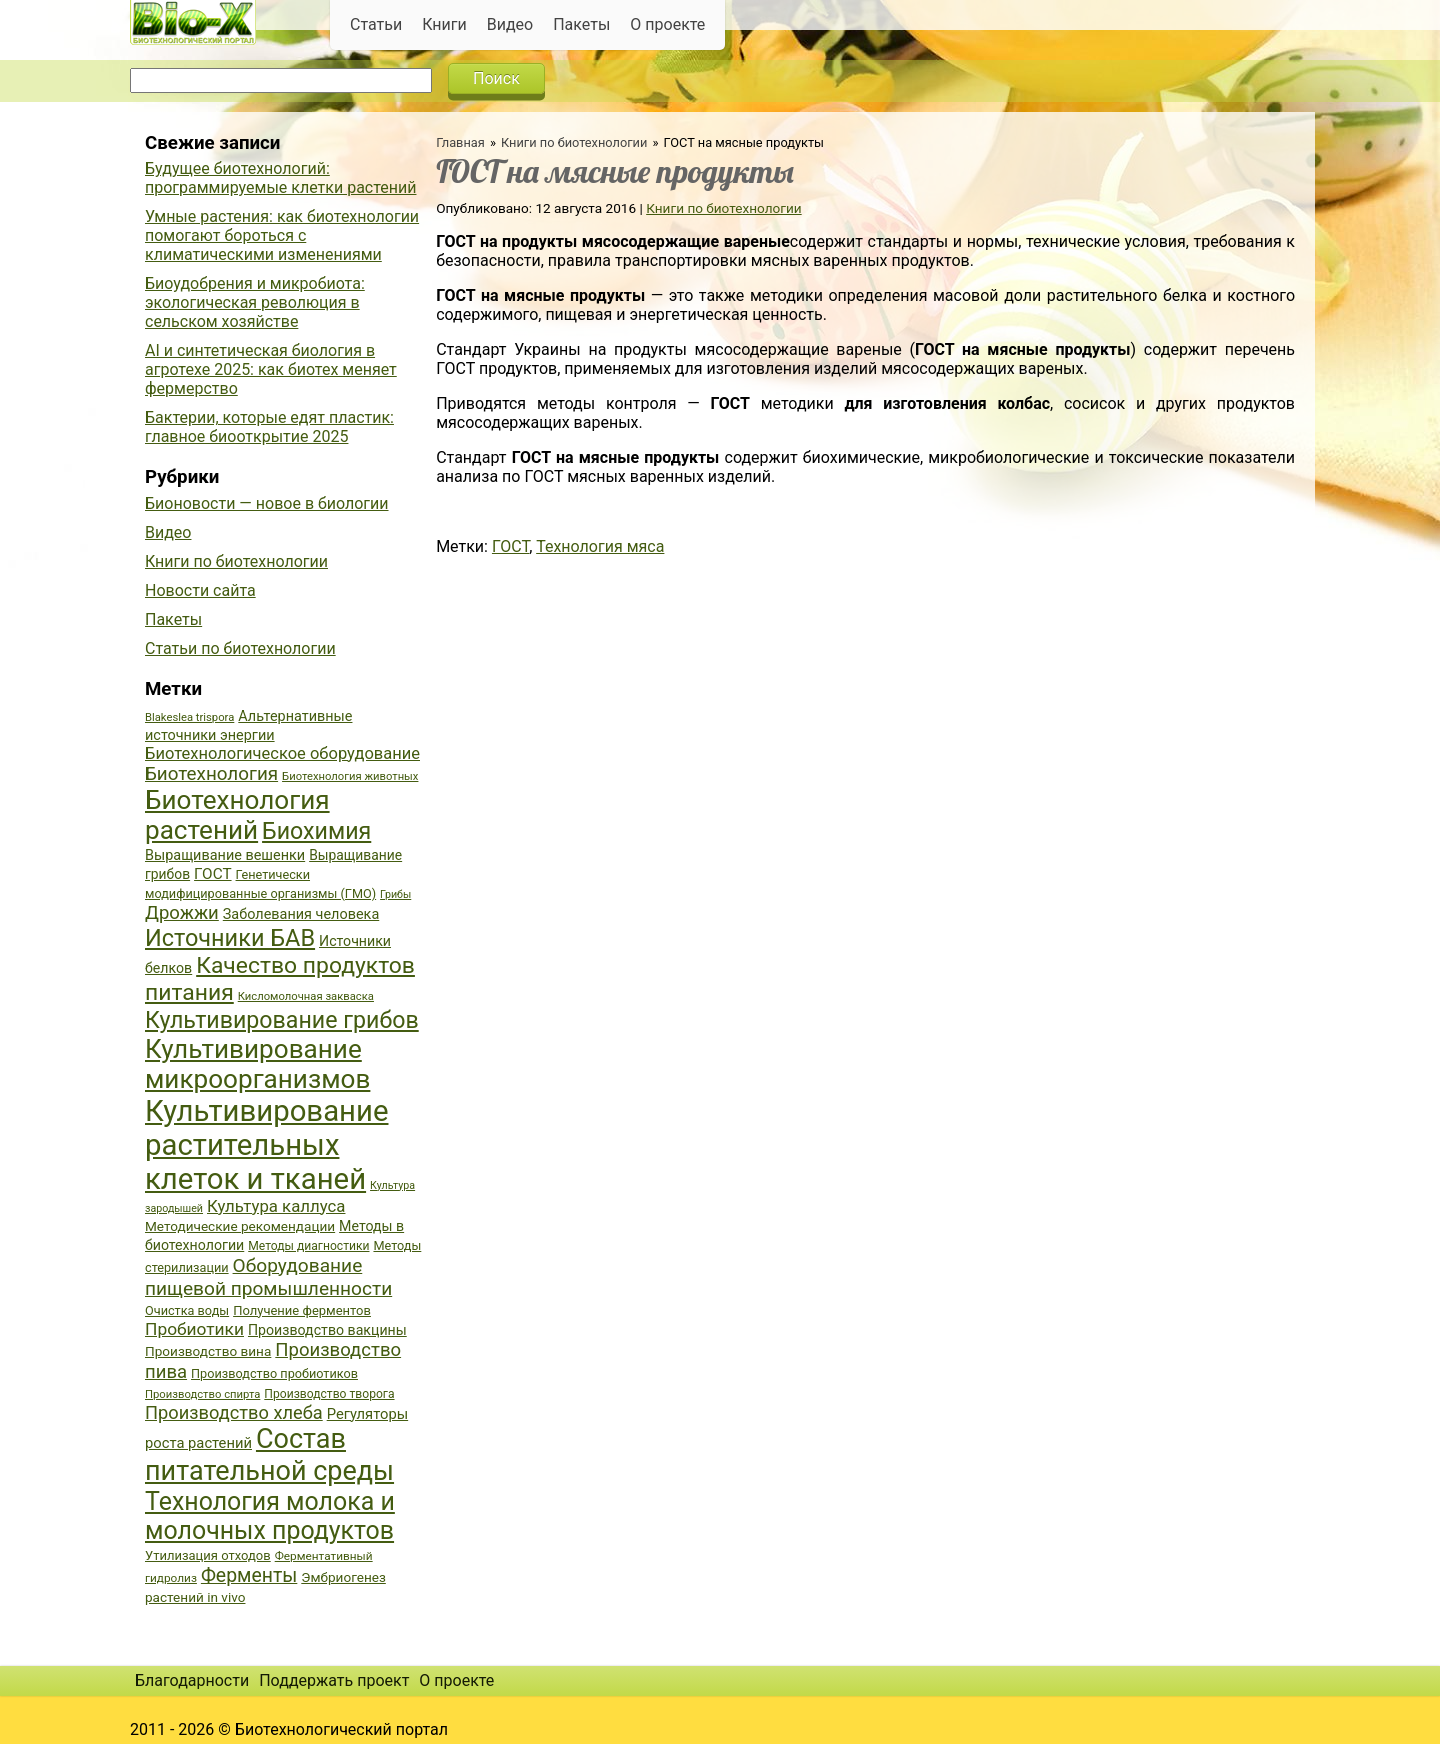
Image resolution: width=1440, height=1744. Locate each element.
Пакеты (581, 24)
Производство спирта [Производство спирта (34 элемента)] (202, 1394)
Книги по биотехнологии (574, 142)
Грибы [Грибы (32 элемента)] (395, 894)
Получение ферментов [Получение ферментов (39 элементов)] (302, 1310)
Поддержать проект (334, 1680)
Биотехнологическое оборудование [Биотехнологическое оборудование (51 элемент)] (282, 753)
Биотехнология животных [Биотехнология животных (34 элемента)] (350, 776)
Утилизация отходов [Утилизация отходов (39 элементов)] (208, 1555)
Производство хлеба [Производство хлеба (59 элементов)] (234, 1412)
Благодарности (192, 1680)
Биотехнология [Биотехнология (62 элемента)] (211, 774)
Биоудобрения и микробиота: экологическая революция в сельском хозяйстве (255, 302)
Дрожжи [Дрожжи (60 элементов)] (182, 913)
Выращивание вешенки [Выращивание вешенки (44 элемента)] (225, 855)
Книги (444, 24)
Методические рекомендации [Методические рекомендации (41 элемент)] (240, 1226)
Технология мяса (600, 546)
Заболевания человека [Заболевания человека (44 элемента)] (301, 914)
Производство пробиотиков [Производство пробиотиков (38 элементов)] (274, 1373)
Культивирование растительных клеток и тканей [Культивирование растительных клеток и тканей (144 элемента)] (266, 1145)
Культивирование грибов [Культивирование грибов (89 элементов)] (282, 1020)
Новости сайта (200, 590)
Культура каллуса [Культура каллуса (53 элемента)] (276, 1206)
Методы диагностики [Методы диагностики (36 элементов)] (308, 1246)
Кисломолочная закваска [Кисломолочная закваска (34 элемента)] (306, 996)
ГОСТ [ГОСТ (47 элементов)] (212, 874)
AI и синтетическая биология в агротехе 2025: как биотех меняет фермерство (271, 369)
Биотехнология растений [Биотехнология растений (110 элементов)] (237, 815)
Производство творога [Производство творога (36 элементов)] (329, 1394)
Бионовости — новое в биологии (267, 503)
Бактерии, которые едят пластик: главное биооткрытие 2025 (269, 427)
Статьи (376, 24)
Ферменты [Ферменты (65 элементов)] (249, 1575)
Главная (460, 142)
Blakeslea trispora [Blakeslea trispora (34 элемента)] (189, 717)
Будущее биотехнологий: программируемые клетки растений (280, 178)
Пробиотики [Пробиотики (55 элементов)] (194, 1329)
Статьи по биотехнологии (240, 648)
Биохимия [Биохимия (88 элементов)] (316, 831)
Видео (510, 24)
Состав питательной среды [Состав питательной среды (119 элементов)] (269, 1455)
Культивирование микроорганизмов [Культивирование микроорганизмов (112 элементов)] (257, 1064)
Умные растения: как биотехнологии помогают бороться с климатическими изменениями (282, 235)
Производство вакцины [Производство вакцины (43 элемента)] (327, 1330)
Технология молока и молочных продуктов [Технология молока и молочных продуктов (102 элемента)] (270, 1516)
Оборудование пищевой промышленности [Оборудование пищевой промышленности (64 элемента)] (268, 1277)
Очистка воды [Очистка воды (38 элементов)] (187, 1310)
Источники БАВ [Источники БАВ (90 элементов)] (230, 938)
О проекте (667, 24)
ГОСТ (510, 546)
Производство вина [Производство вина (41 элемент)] (208, 1351)
